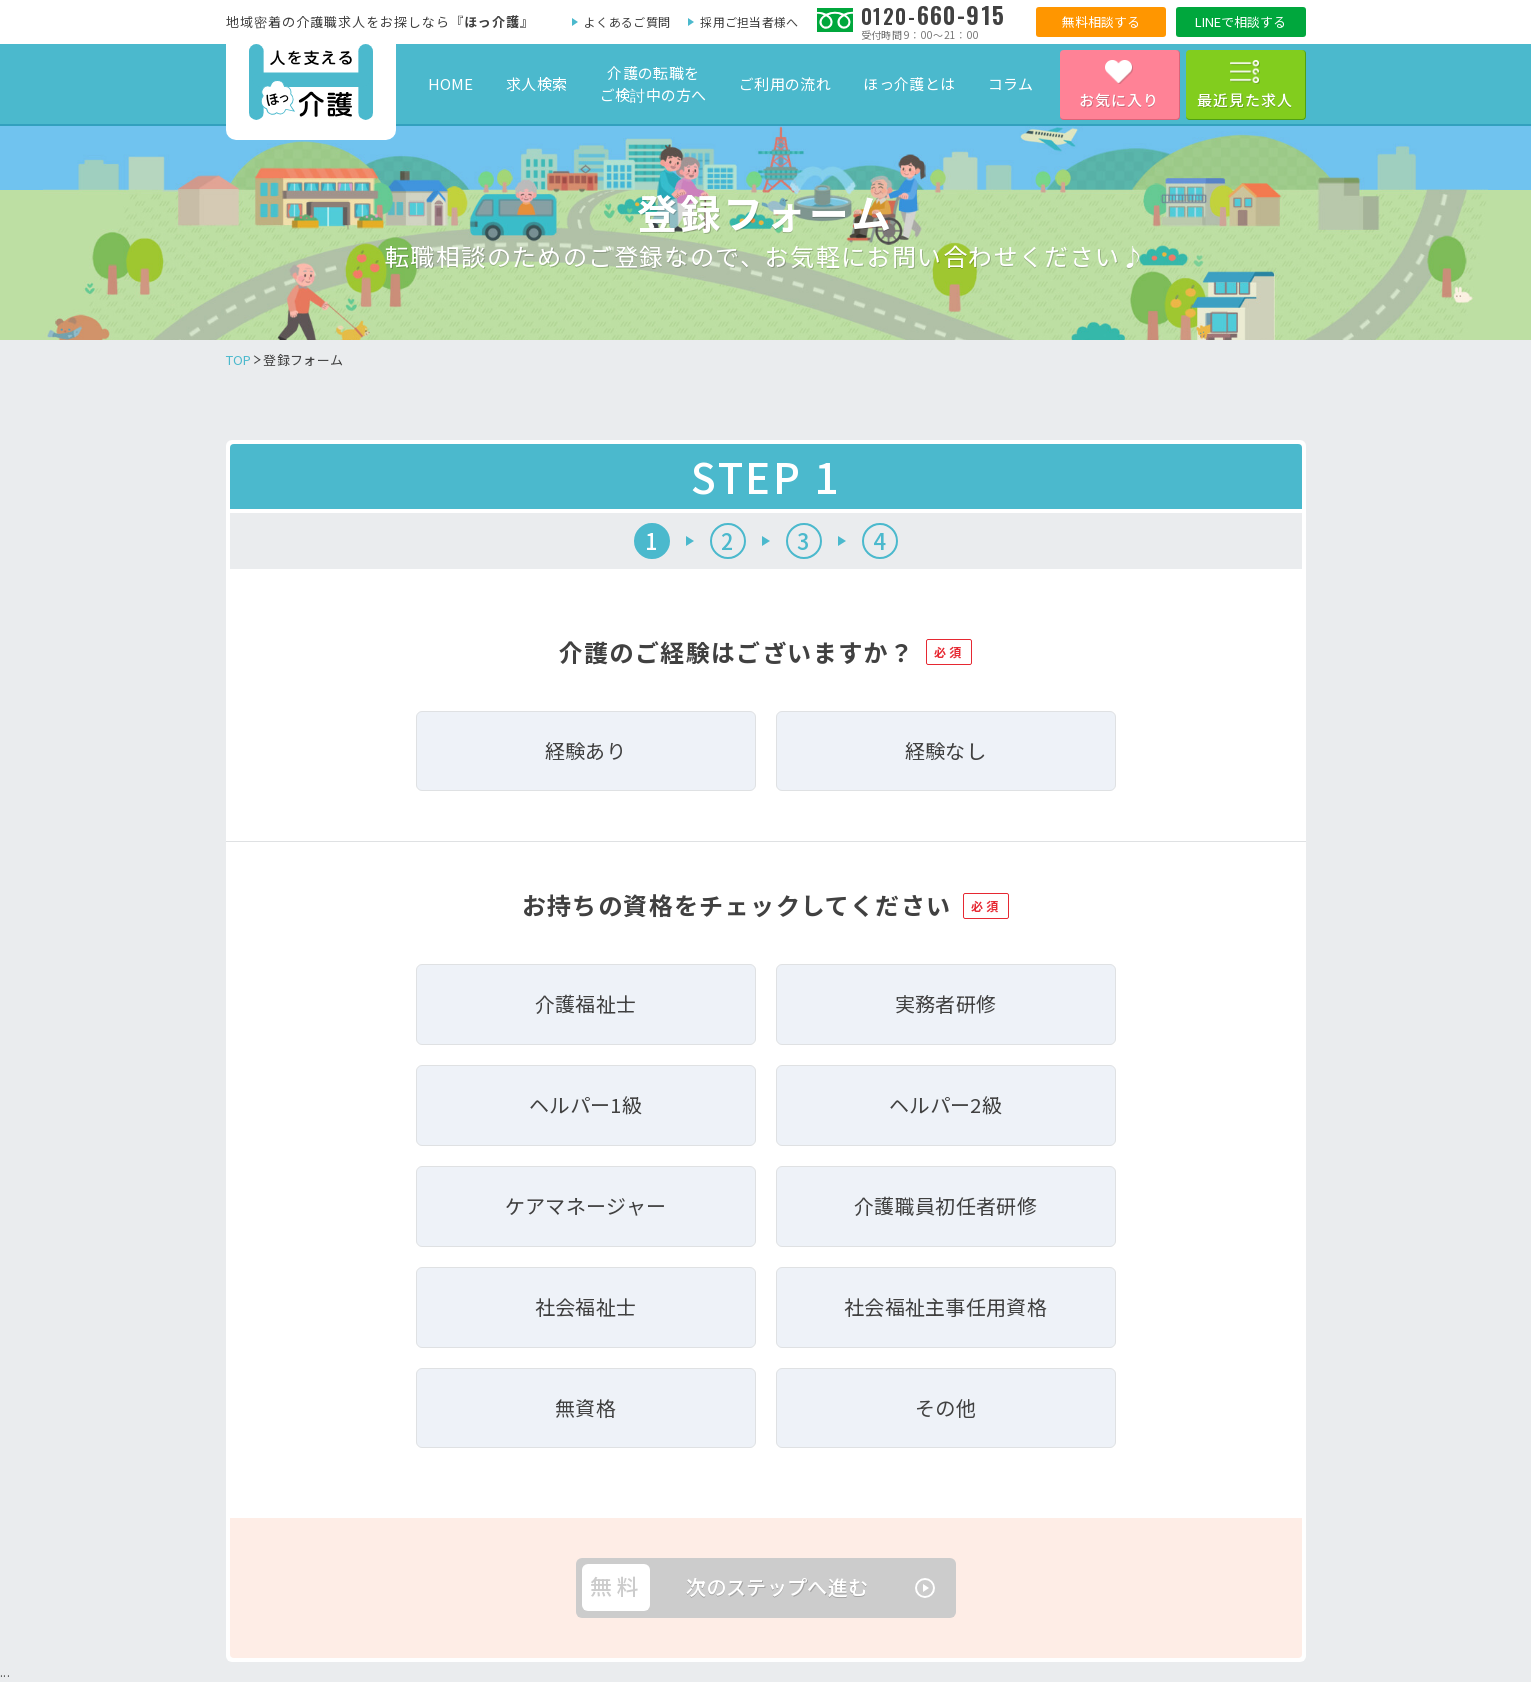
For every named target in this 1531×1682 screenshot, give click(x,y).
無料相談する (1101, 21)
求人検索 (536, 83)
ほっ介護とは (909, 83)
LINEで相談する (1240, 21)
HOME (451, 83)
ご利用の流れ (785, 83)
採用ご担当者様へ (749, 21)
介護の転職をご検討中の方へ (653, 83)
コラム (1011, 83)
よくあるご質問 (627, 21)
